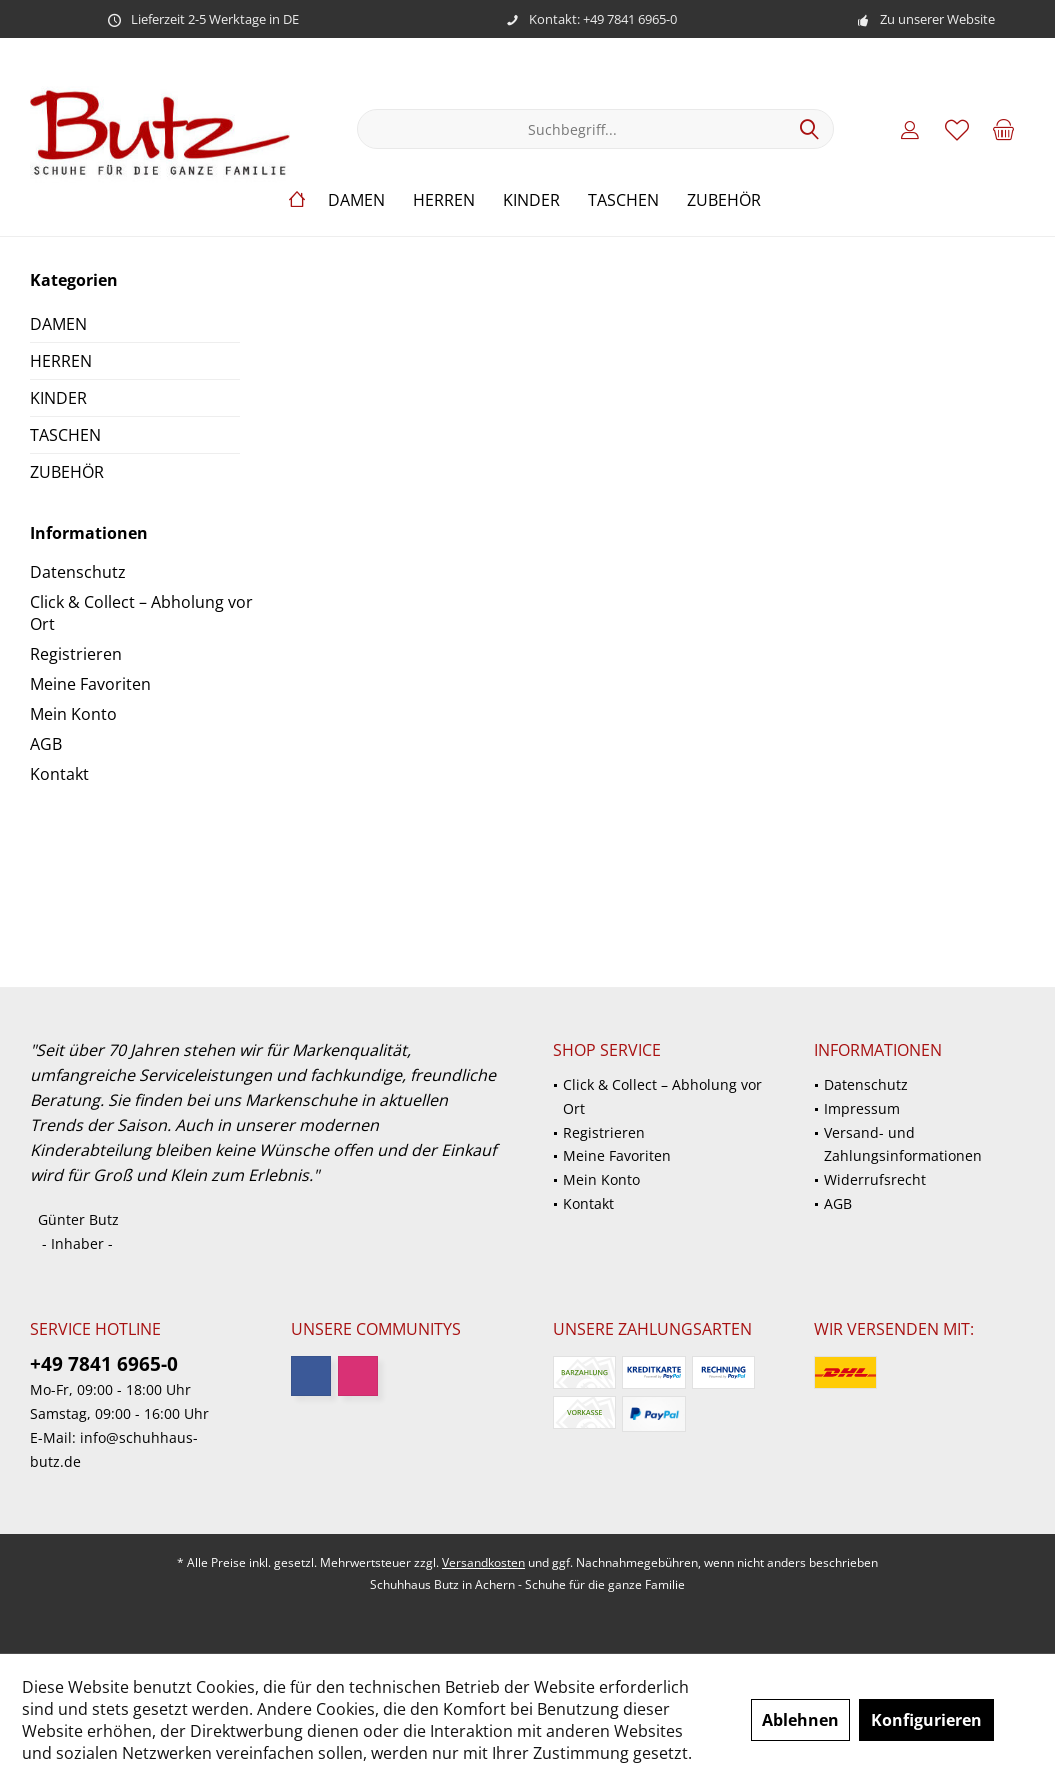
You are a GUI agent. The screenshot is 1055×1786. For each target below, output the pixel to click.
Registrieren (76, 654)
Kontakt (59, 774)
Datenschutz (78, 572)
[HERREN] (444, 200)
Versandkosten (483, 1562)
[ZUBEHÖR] (724, 200)
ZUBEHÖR (67, 472)
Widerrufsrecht (875, 1179)
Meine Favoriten (90, 684)
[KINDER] (531, 200)
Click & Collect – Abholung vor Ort (141, 613)
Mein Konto (73, 714)
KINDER (58, 398)
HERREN (61, 361)
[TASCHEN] (623, 200)
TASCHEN (65, 435)
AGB (46, 744)
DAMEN (58, 324)
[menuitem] (1004, 129)
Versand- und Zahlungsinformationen (903, 1144)
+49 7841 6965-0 (104, 1364)
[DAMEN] (356, 200)
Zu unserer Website (937, 19)
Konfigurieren (926, 1720)
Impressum (862, 1108)
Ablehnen (800, 1720)
